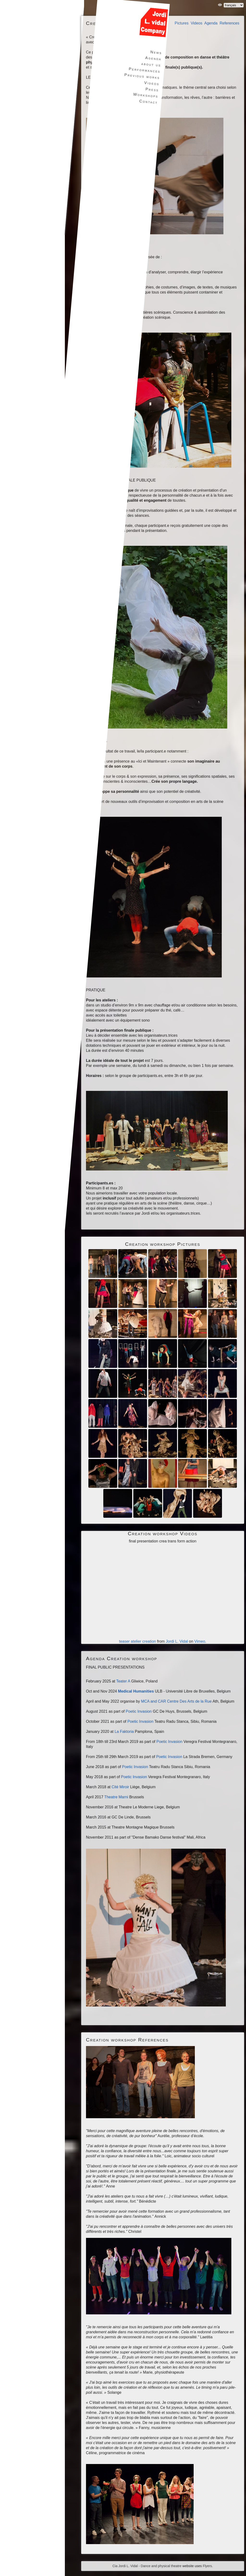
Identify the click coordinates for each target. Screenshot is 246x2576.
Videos (196, 23)
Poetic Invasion (139, 1711)
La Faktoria (124, 1731)
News (160, 52)
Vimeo (199, 1641)
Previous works (146, 76)
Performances (149, 70)
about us (156, 64)
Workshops (150, 95)
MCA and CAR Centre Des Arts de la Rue (176, 1701)
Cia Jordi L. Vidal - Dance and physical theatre (147, 2566)
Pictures (182, 23)
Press (156, 89)
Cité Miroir (120, 1787)
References (229, 23)
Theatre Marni (116, 1797)
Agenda (210, 23)
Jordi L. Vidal (177, 1641)
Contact (152, 102)
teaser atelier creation (137, 1641)
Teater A (123, 1681)
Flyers (207, 2566)
